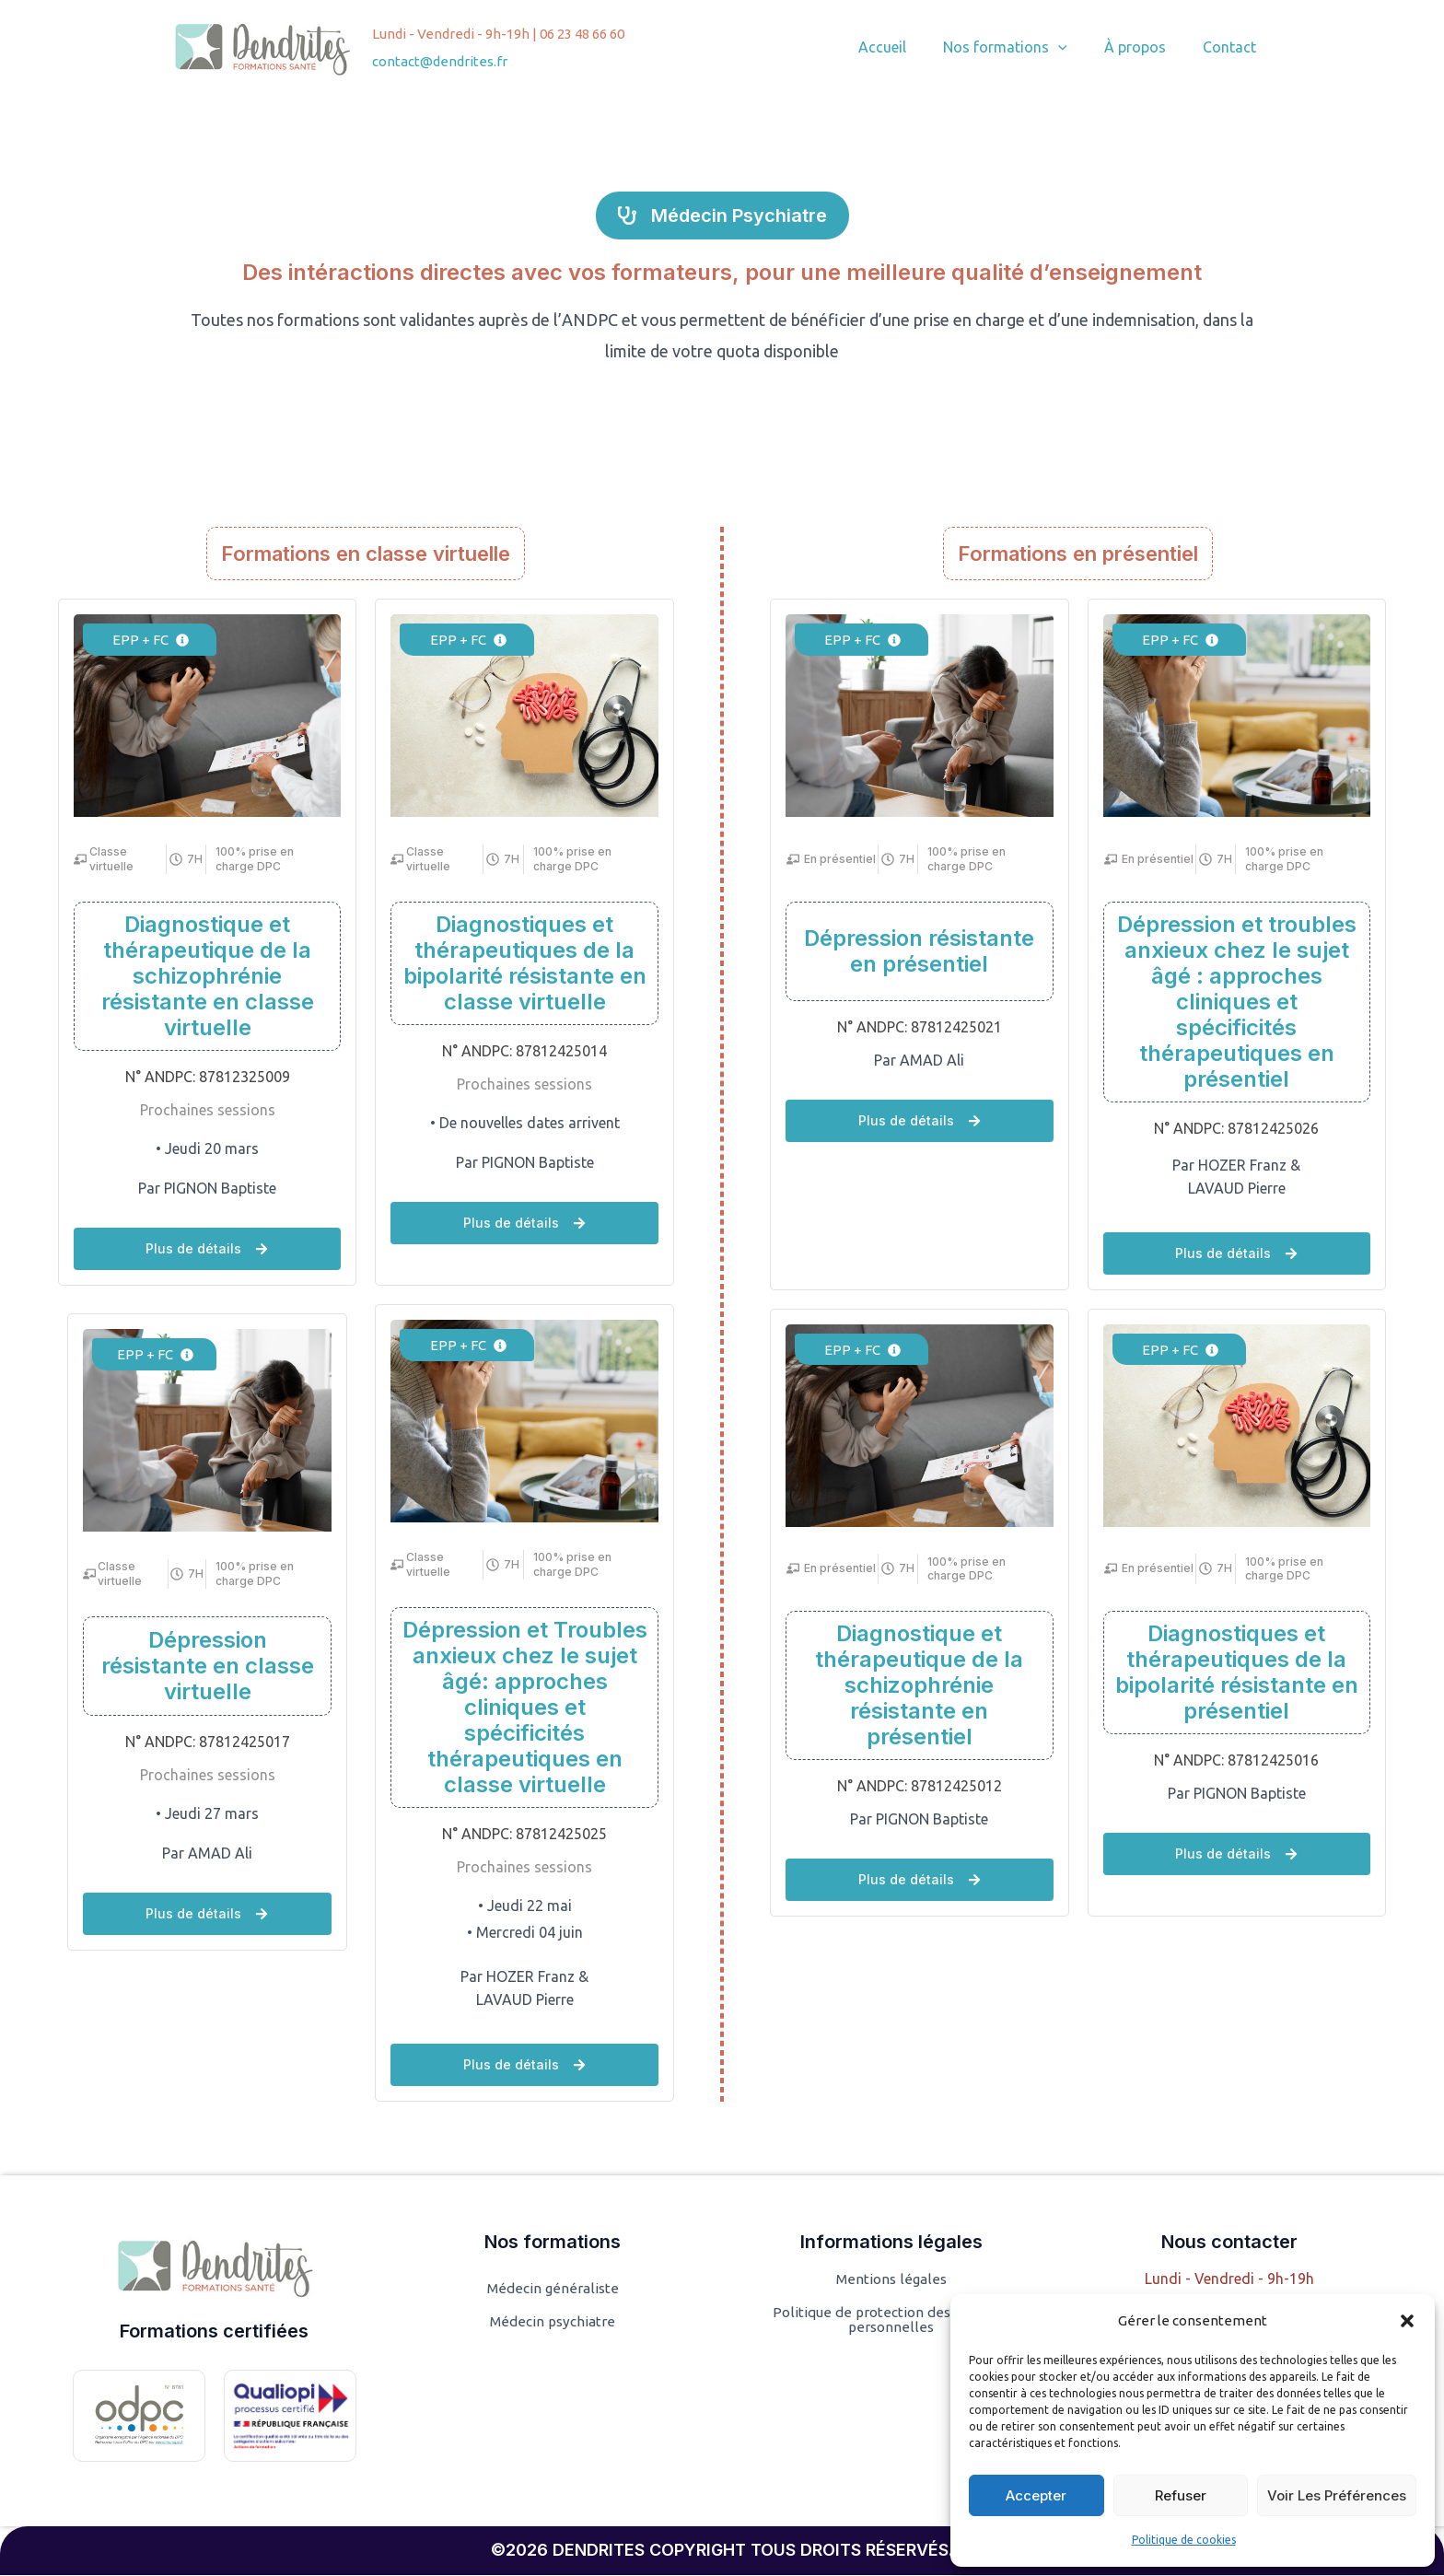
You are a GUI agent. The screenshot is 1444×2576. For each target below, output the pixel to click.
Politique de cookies (1184, 2540)
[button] (1407, 2321)
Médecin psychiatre (552, 2322)
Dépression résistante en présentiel (919, 951)
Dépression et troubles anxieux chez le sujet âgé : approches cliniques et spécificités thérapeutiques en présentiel (1237, 1001)
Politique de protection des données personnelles (891, 2321)
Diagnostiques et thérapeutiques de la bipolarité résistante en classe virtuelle (524, 963)
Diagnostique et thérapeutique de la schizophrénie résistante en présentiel (919, 1686)
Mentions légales (891, 2280)
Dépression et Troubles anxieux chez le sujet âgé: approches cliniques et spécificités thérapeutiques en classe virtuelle (524, 1707)
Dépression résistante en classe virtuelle (207, 1665)
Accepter (1036, 2495)
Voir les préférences (1336, 2495)
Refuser (1180, 2495)
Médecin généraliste (552, 2289)
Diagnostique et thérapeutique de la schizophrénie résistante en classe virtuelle (207, 976)
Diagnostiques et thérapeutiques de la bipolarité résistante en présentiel (1236, 1673)
